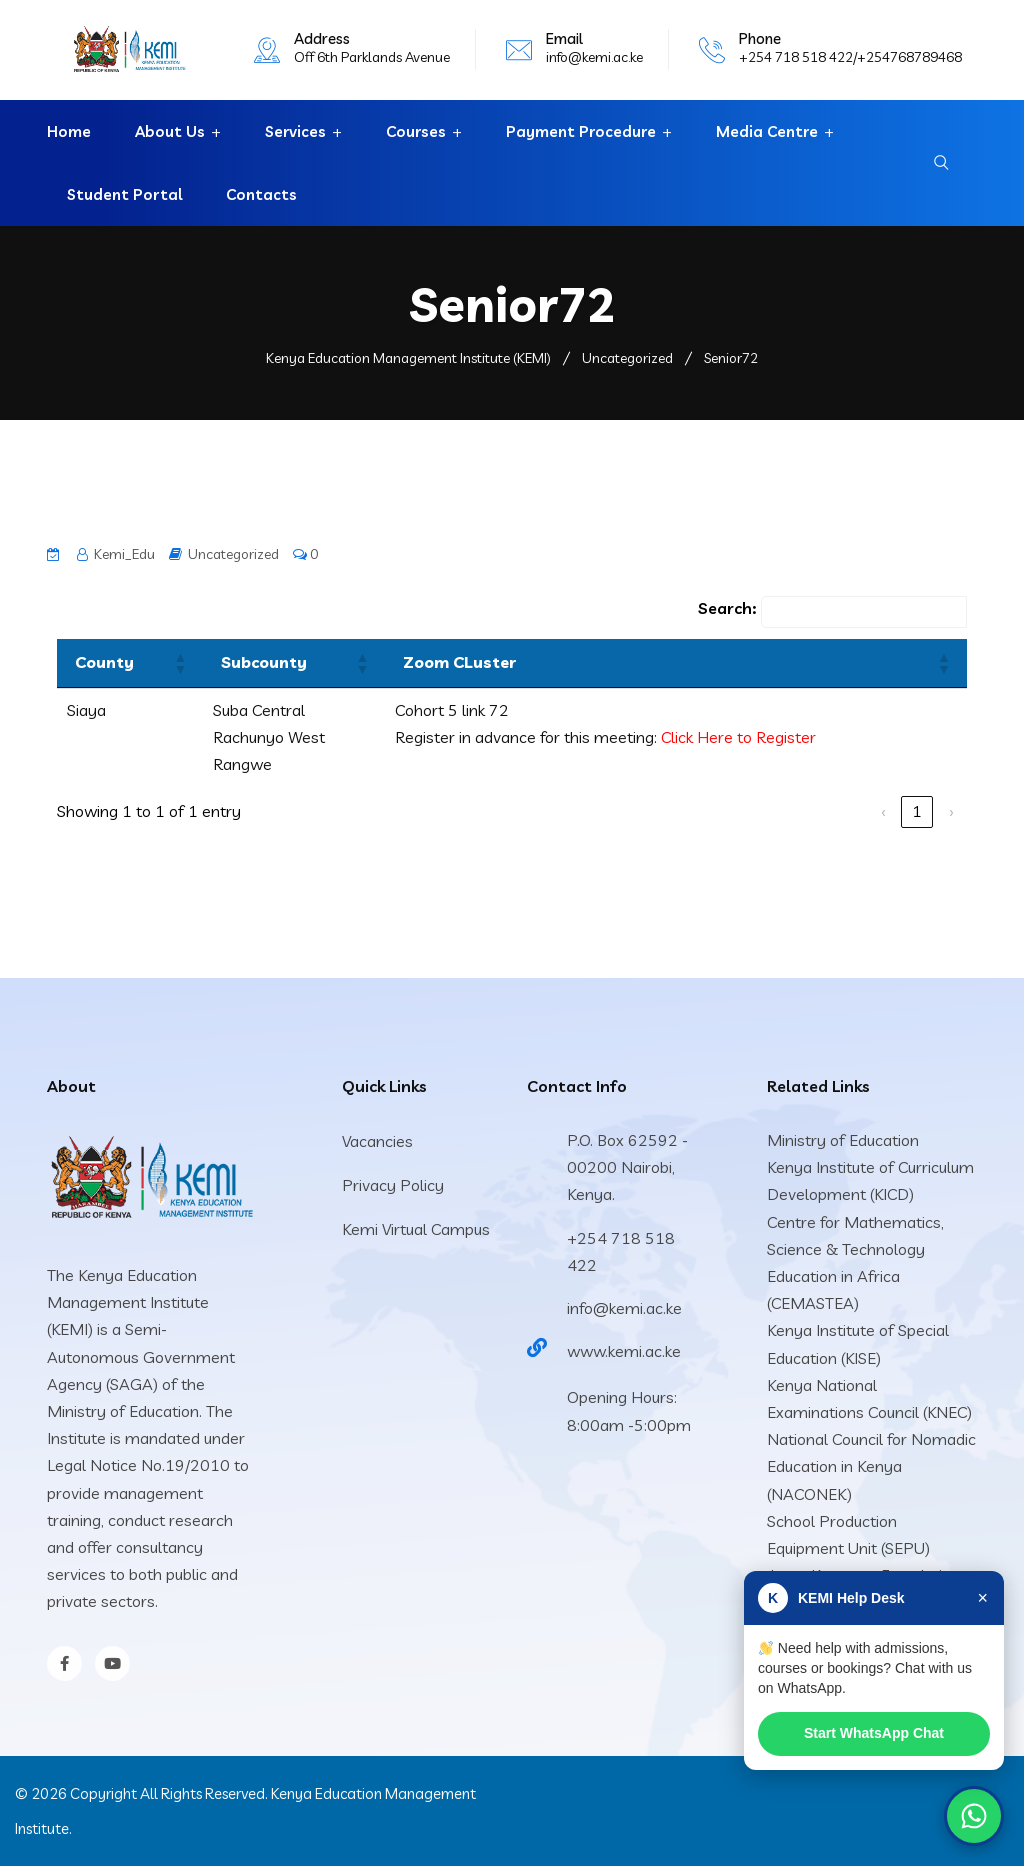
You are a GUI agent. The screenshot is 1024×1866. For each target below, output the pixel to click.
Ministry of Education (843, 1140)
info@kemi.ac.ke (594, 57)
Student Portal (124, 194)
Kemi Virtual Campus (416, 1229)
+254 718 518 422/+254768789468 (850, 57)
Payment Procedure (581, 131)
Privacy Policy (393, 1185)
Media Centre (767, 131)
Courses (416, 131)
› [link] (951, 811)
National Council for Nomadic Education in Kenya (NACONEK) (871, 1466)
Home (69, 131)
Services (295, 131)
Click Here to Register (738, 737)
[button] (179, 663)
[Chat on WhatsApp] (974, 1816)
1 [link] (917, 811)
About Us (170, 131)
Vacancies (377, 1141)
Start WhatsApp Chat (874, 1738)
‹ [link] (883, 811)
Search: (727, 608)
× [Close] (980, 1606)
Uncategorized (233, 554)
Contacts (261, 194)
